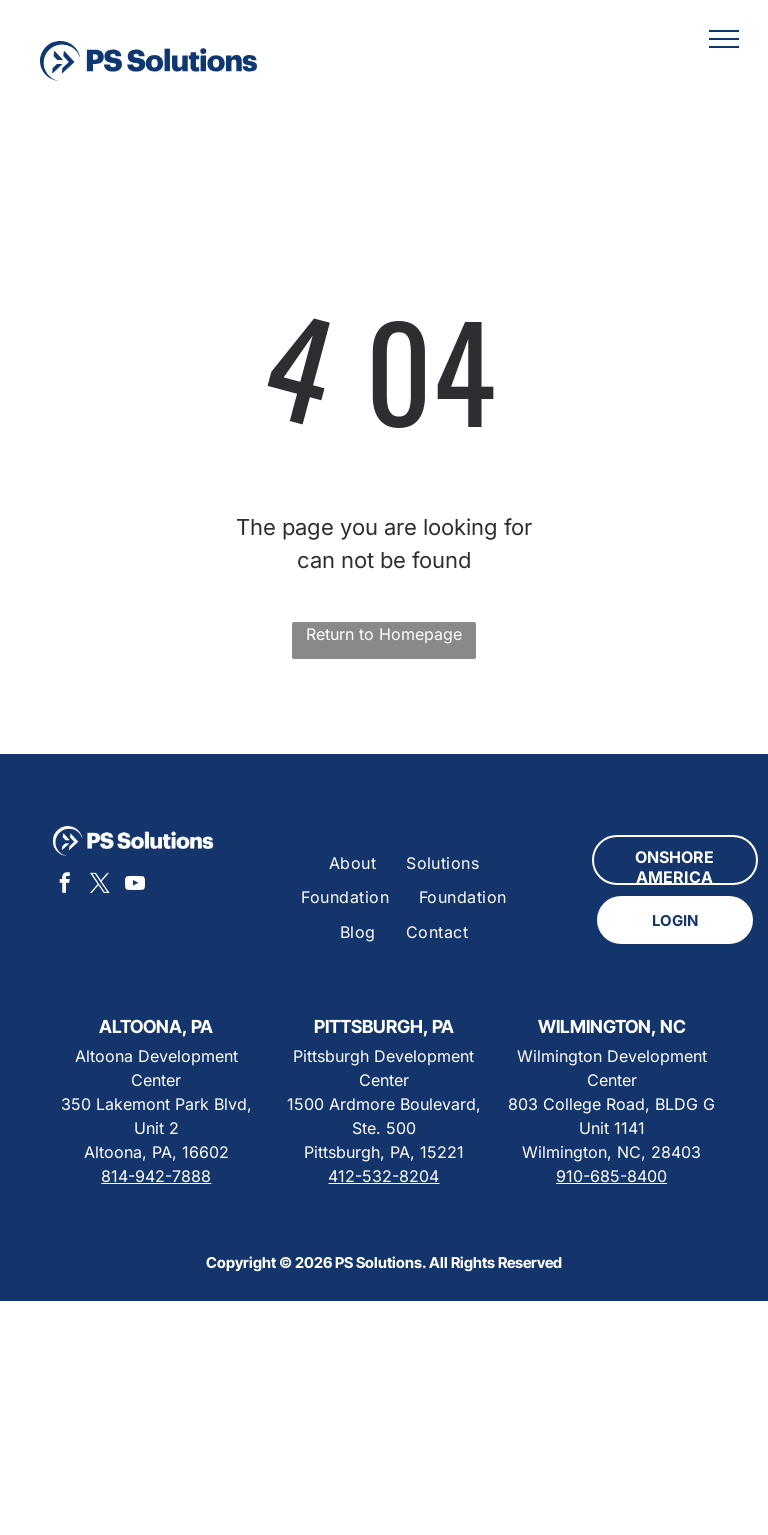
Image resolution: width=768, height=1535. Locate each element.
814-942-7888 (156, 1176)
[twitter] (100, 885)
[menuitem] (352, 863)
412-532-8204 (383, 1176)
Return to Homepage (384, 634)
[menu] (724, 39)
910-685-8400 (611, 1176)
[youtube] (135, 885)
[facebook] (65, 885)
